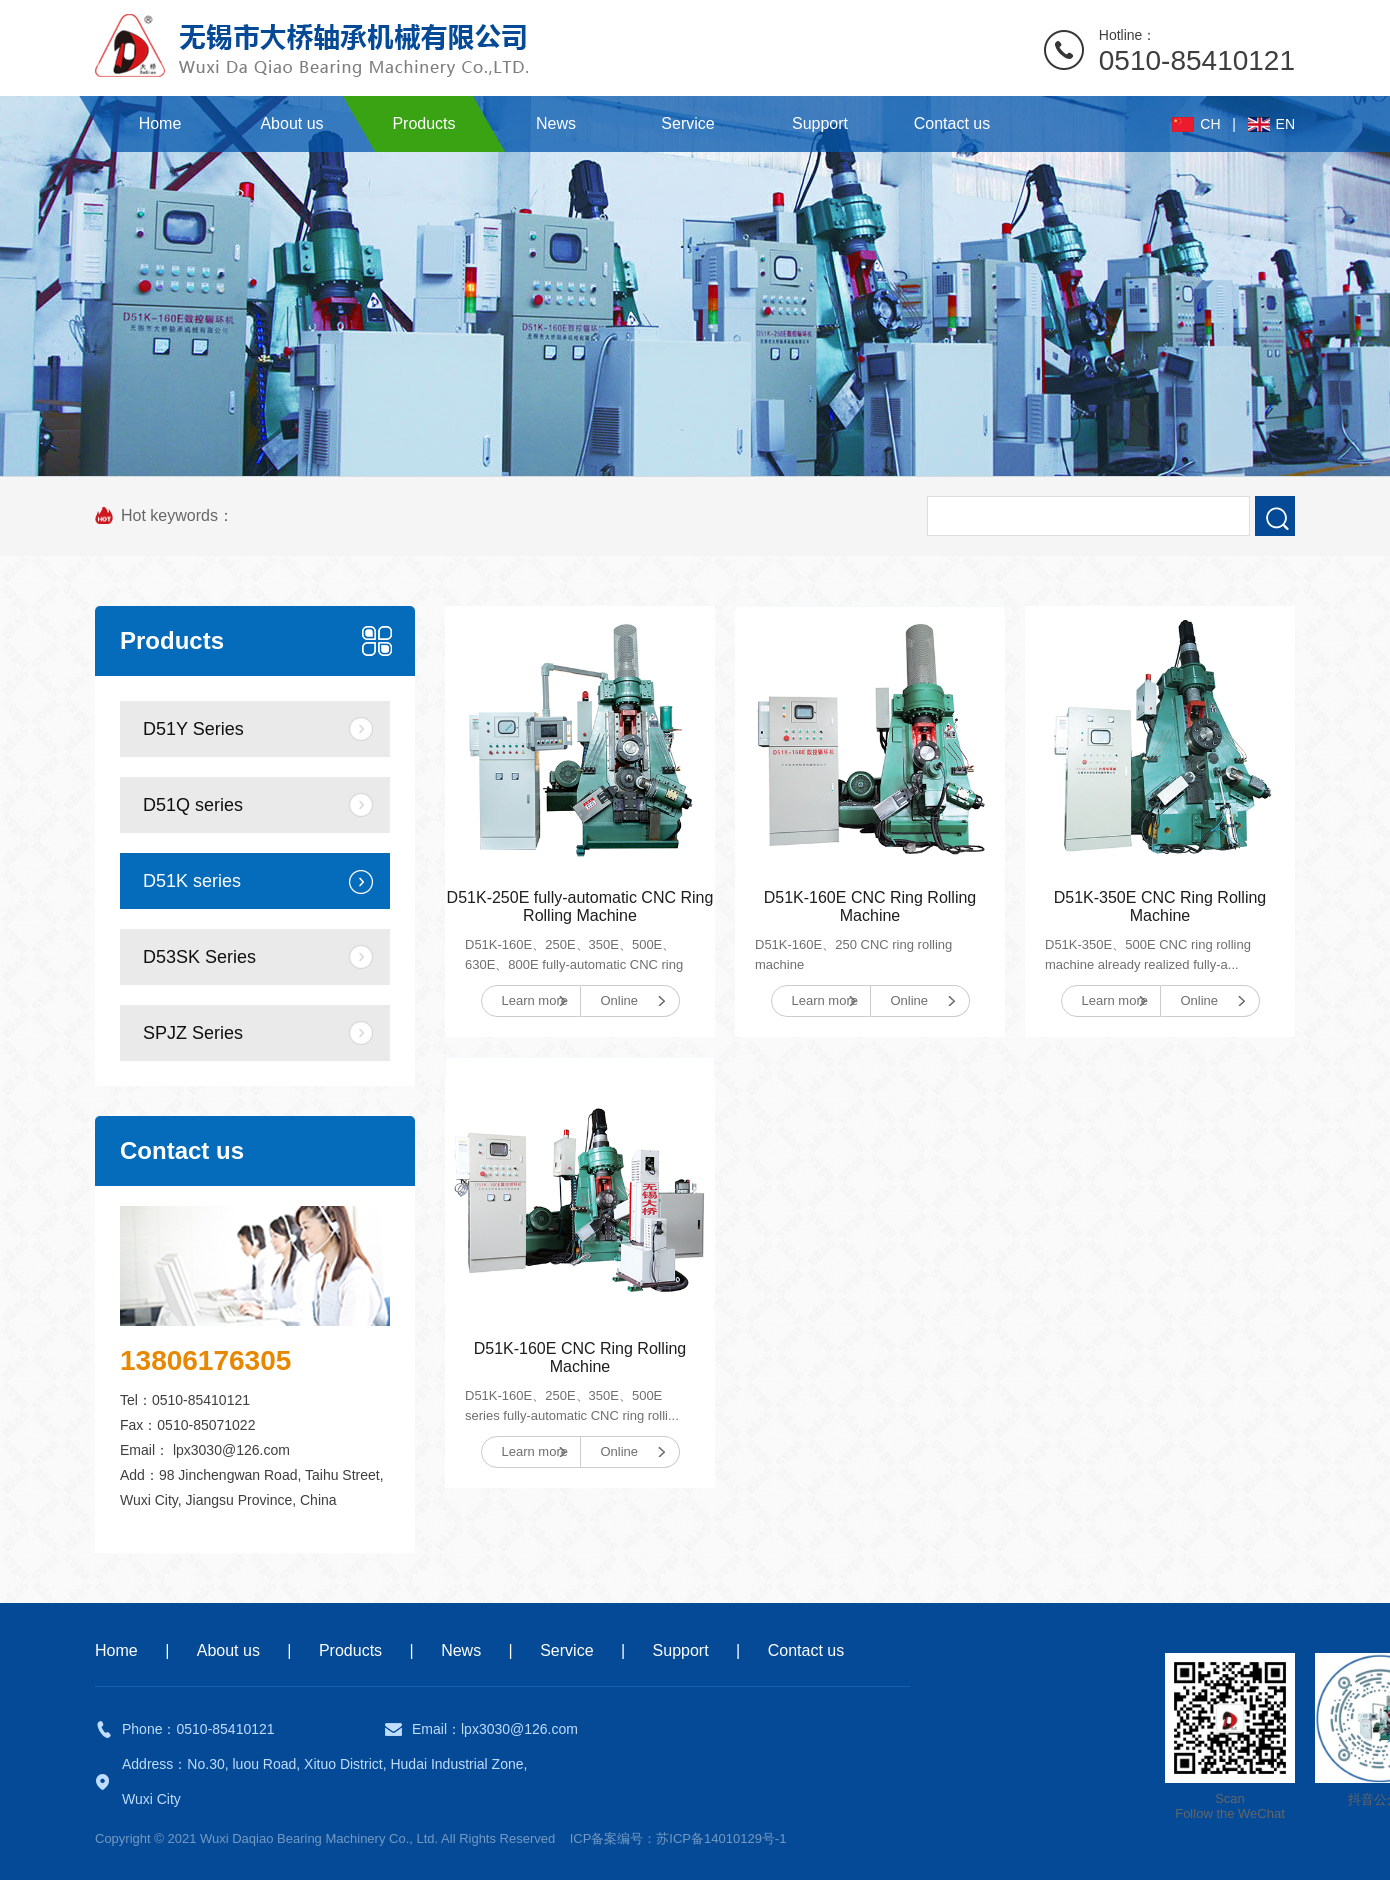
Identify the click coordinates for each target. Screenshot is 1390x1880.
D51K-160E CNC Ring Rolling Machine (870, 906)
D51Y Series (193, 729)
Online (620, 1000)
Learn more (535, 1000)
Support (681, 1650)
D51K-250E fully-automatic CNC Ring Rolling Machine (580, 906)
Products (350, 1650)
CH (1210, 124)
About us (228, 1650)
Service (566, 1650)
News (461, 1650)
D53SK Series (199, 957)
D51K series (192, 881)
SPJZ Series (193, 1033)
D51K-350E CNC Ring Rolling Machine (1160, 906)
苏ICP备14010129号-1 (721, 1838)
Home (116, 1650)
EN (1285, 124)
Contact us (806, 1650)
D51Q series (193, 805)
